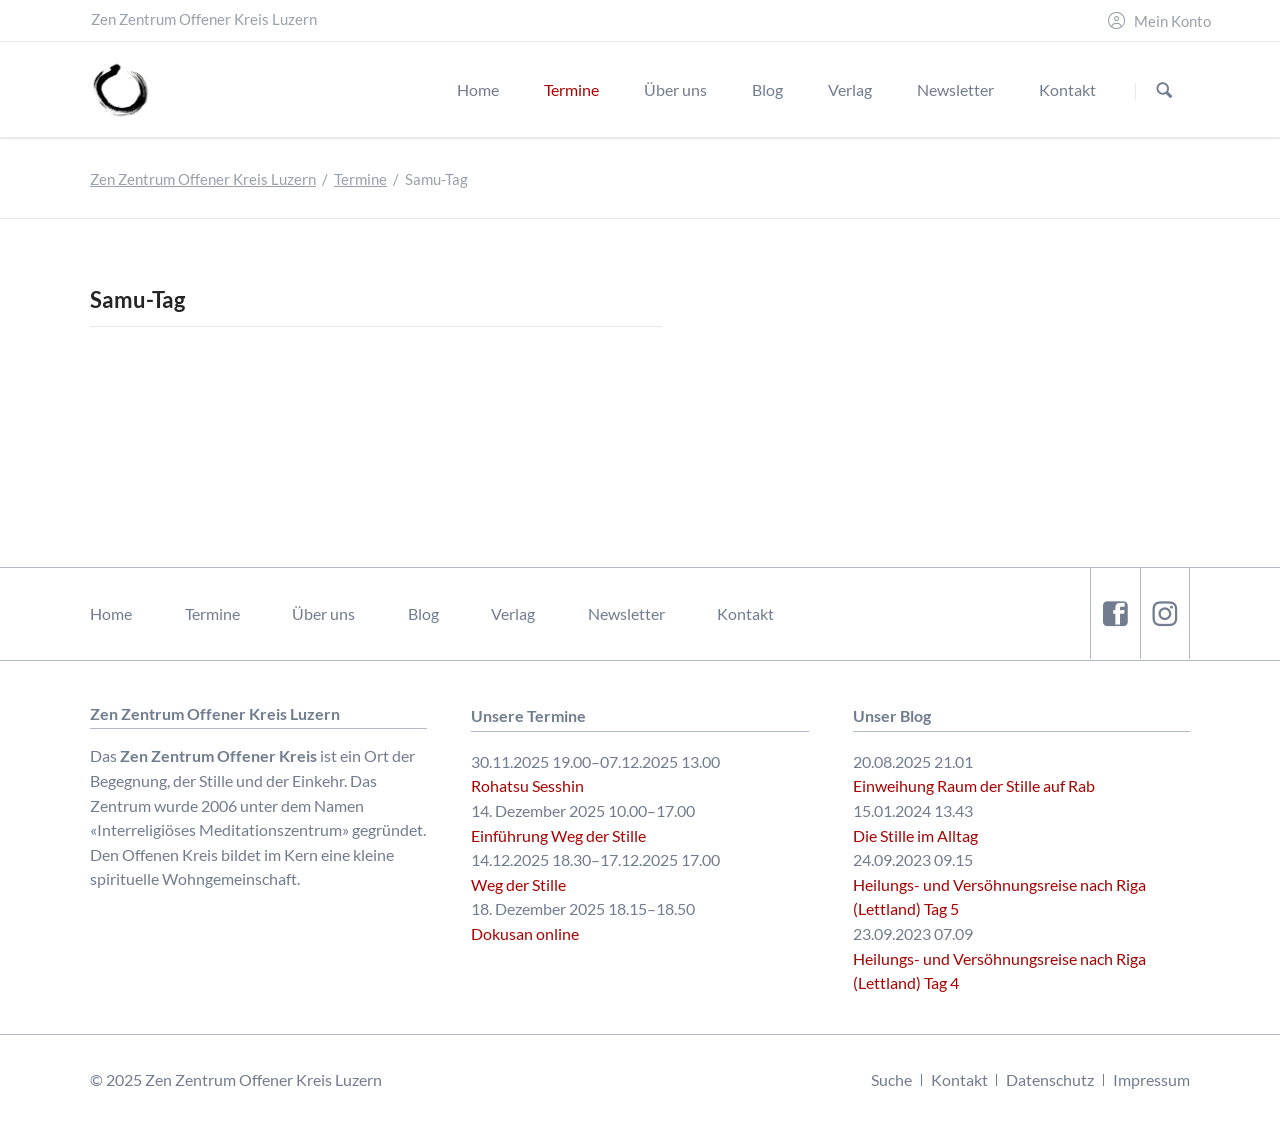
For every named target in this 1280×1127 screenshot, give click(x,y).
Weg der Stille (518, 884)
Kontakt (745, 613)
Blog (423, 613)
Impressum (1151, 1079)
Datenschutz (1050, 1079)
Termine (360, 179)
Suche (891, 1079)
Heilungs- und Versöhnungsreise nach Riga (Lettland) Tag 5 (999, 897)
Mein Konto (1172, 21)
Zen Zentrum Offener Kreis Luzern (203, 179)
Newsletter (626, 613)
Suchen (1164, 90)
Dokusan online (525, 933)
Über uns (323, 613)
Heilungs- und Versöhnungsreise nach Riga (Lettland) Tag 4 (999, 971)
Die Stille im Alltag (915, 835)
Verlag (513, 613)
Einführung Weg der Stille (558, 835)
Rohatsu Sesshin (527, 785)
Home (111, 613)
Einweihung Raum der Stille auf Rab (974, 785)
